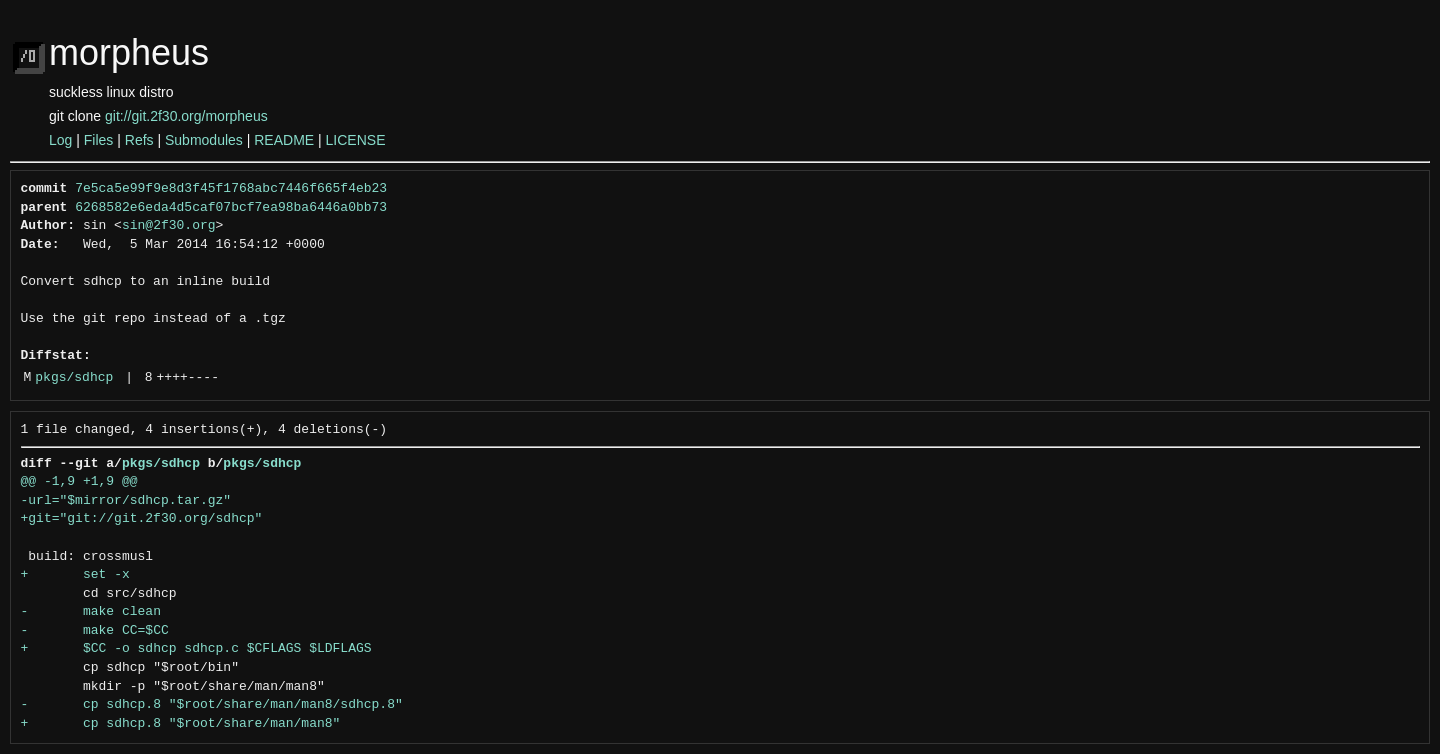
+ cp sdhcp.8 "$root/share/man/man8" (181, 724)
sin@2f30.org (169, 226)
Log (60, 140)
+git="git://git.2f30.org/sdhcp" (142, 519)
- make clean (91, 612)
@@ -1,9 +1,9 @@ (79, 482)
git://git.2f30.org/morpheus (186, 116)
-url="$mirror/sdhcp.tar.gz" (126, 501)
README (284, 140)
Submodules (204, 140)
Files (99, 140)
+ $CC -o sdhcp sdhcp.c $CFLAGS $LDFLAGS (196, 649)
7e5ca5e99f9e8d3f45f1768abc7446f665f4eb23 (231, 189)
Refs (139, 140)
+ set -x (75, 575)
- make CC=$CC (95, 631)
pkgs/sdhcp (74, 378)
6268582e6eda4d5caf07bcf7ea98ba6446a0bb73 (231, 208)
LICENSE (356, 140)
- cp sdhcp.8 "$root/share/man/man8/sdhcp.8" (212, 705)
